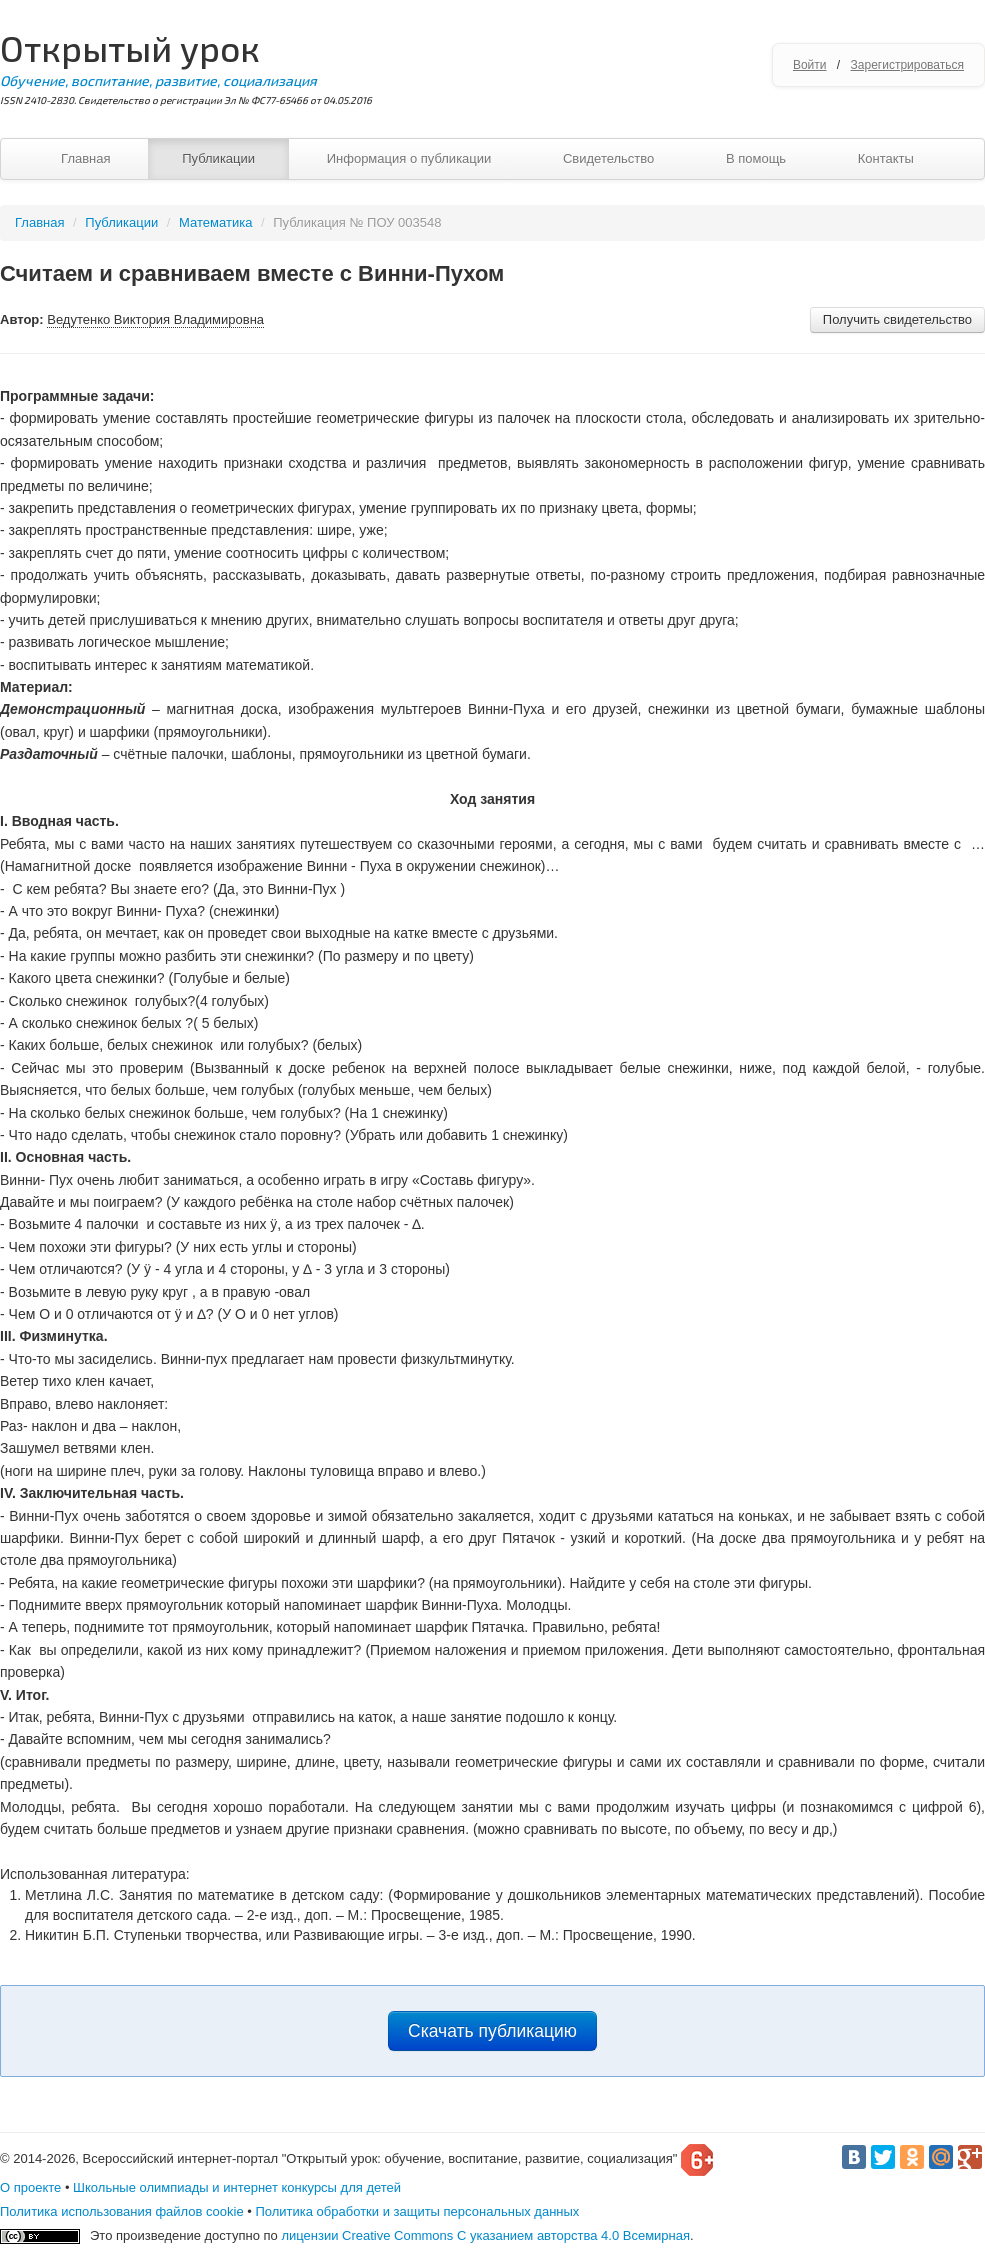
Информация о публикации (409, 158)
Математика (215, 222)
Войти (810, 65)
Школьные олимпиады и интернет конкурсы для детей (237, 2187)
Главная (85, 158)
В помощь (756, 158)
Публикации (218, 158)
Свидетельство (608, 158)
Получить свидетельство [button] (897, 319)
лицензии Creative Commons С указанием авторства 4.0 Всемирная (485, 2235)
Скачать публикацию (492, 2031)
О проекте (30, 2187)
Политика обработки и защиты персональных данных (417, 2211)
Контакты (886, 158)
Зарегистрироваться (907, 65)
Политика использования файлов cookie (122, 2211)
